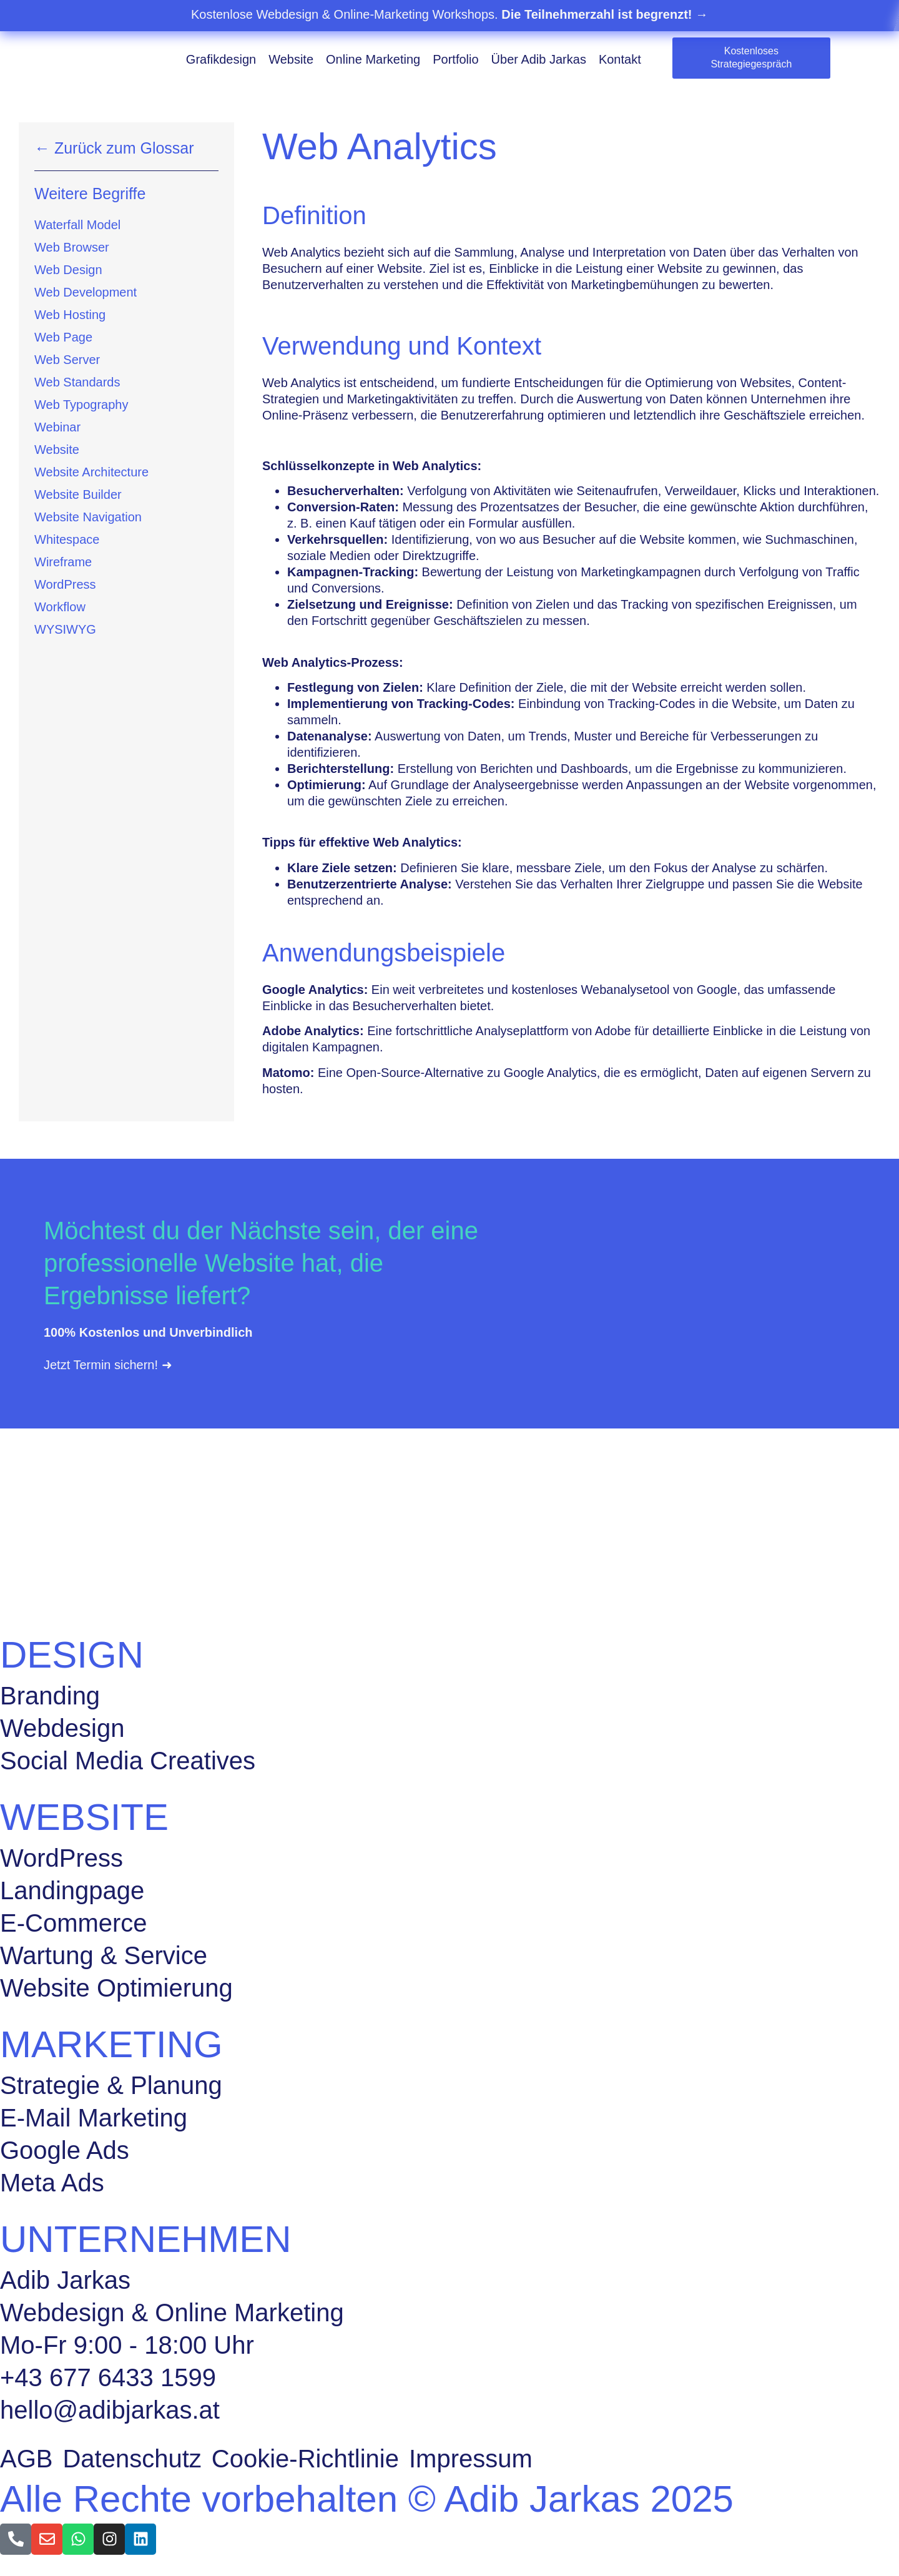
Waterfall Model (77, 225)
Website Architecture (91, 472)
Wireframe (63, 562)
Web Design (68, 270)
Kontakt (620, 59)
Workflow (60, 607)
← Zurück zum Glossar (114, 148)
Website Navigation (88, 517)
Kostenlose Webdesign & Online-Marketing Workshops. (449, 14)
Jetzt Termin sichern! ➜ (108, 1365)
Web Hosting (70, 315)
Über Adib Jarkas (538, 59)
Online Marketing (373, 59)
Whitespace (67, 539)
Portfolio (455, 59)
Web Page (63, 337)
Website (290, 59)
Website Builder (78, 494)
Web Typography (81, 404)
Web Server (67, 359)
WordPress (65, 584)
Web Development (85, 292)
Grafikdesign (221, 59)
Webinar (57, 427)
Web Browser (71, 247)
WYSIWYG (65, 629)
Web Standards (77, 382)
